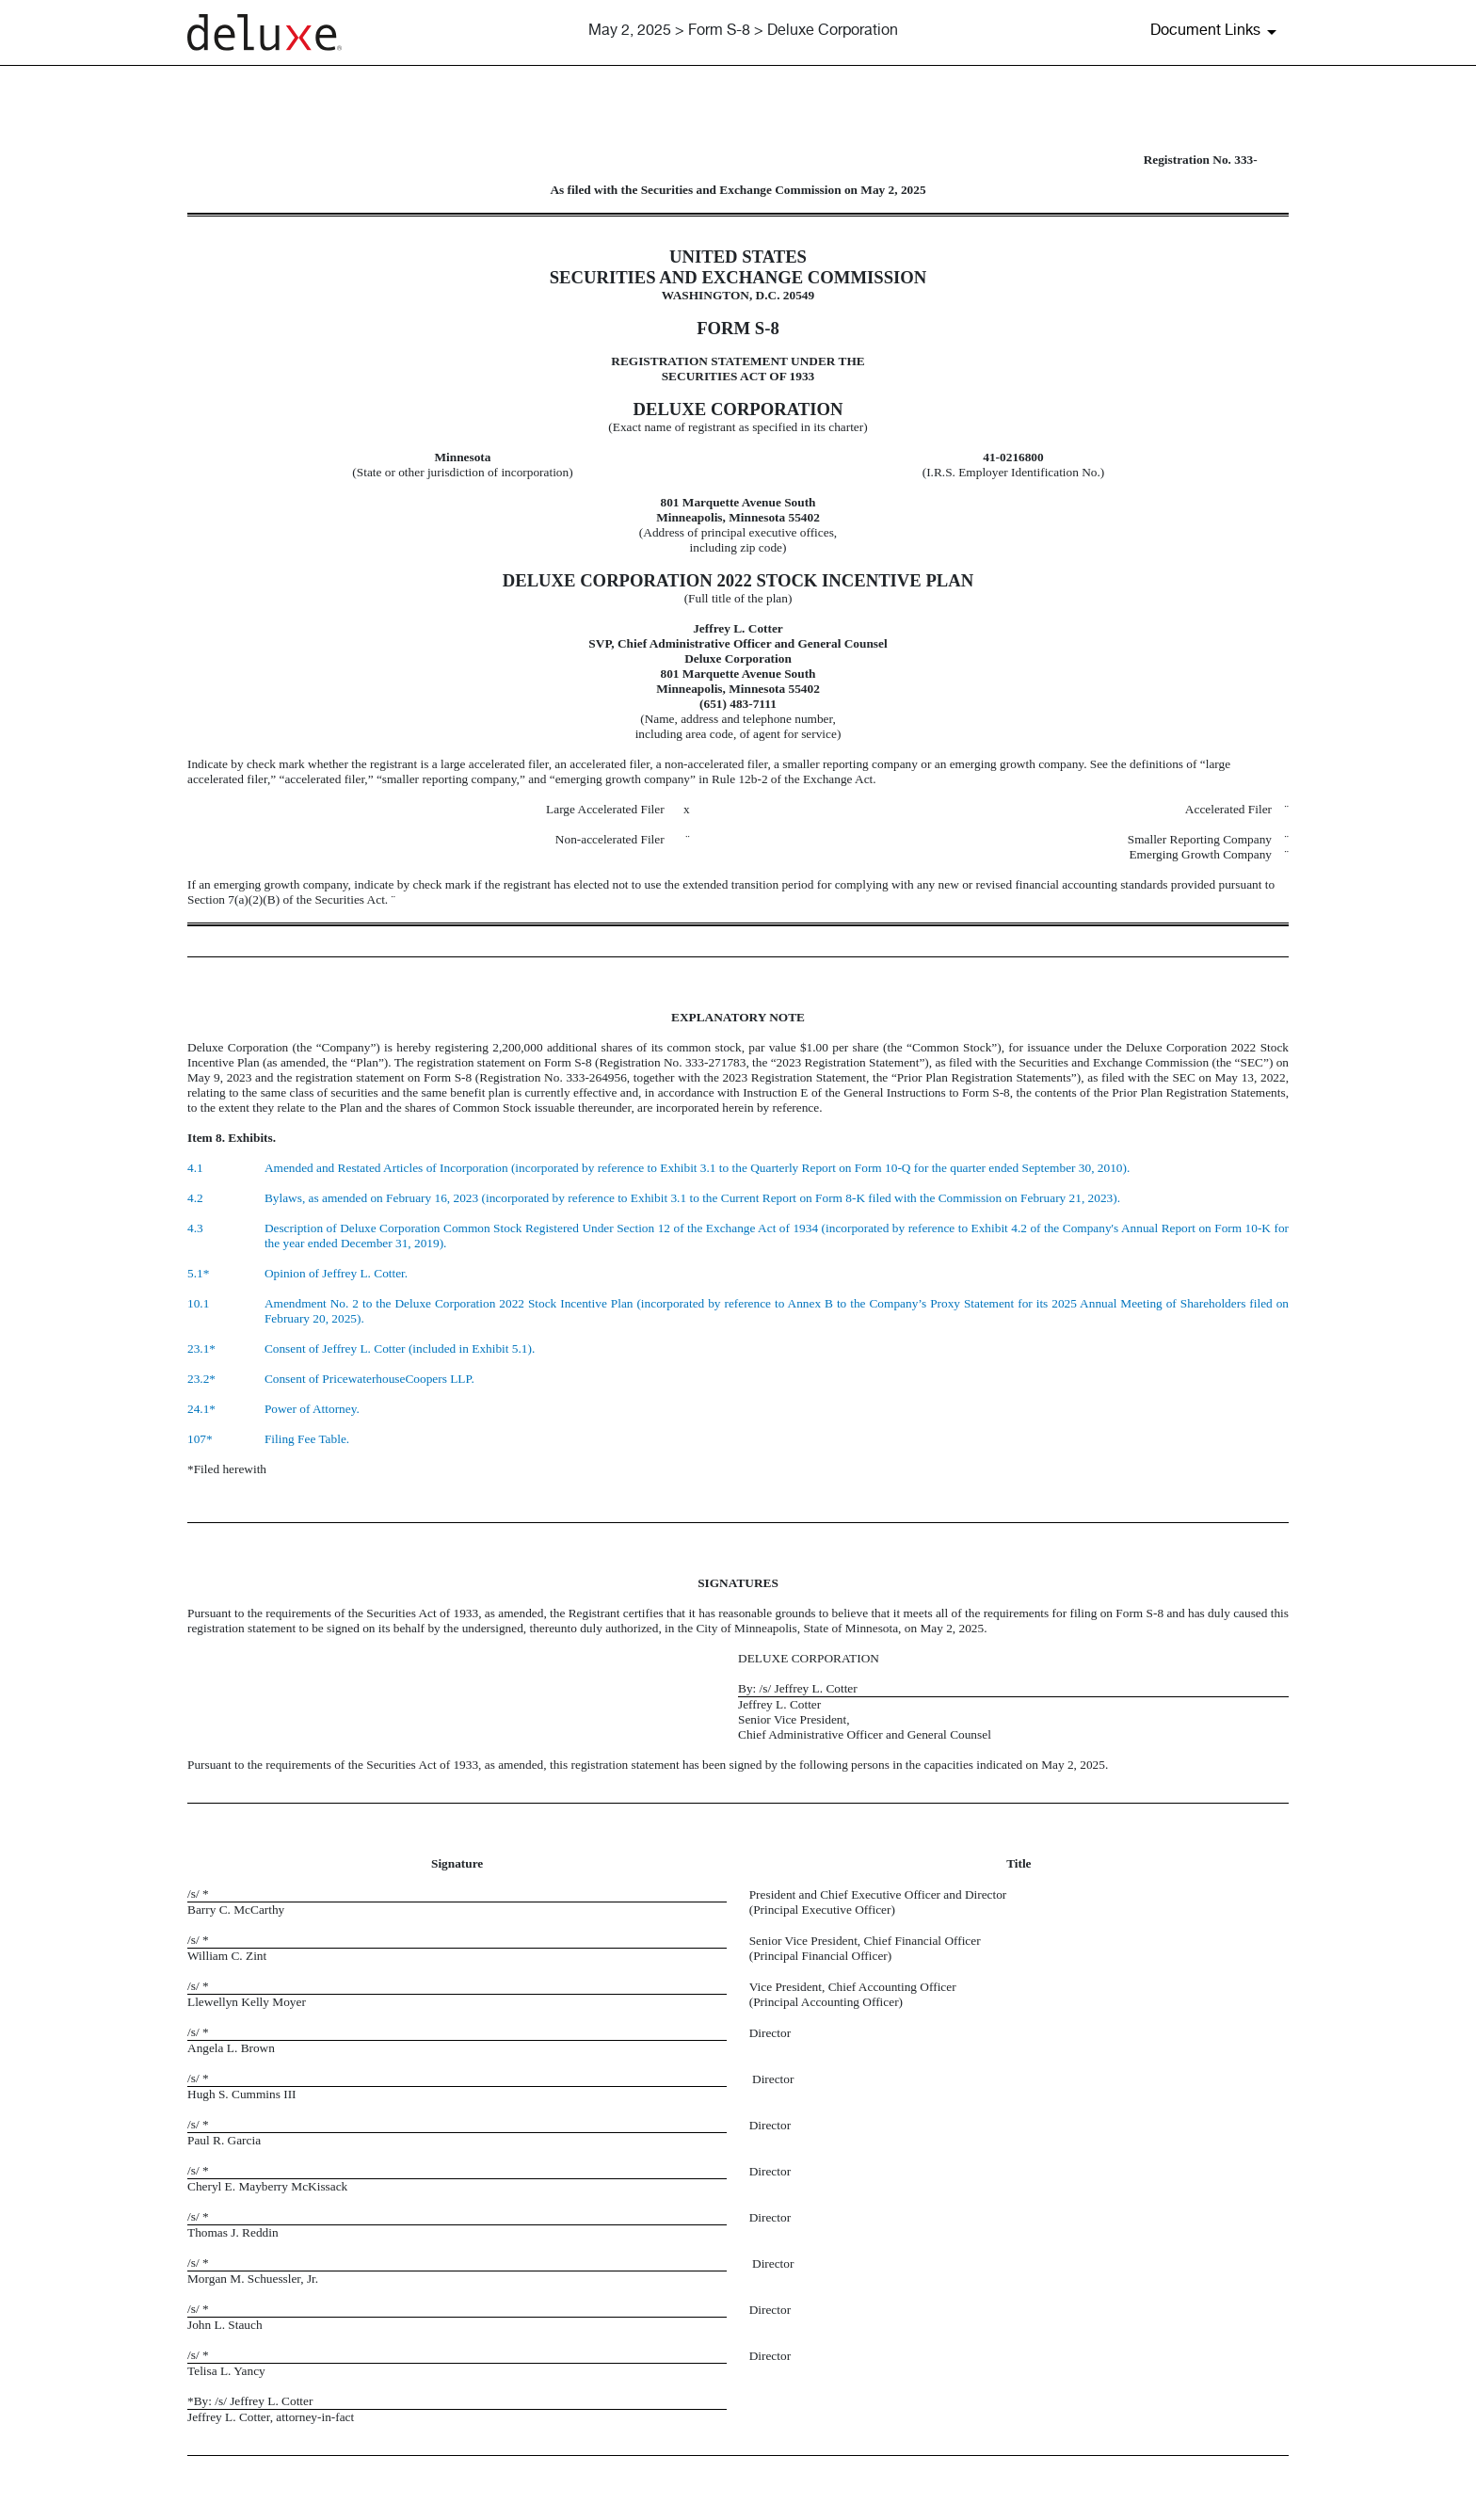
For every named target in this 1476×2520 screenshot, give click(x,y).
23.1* (201, 1348)
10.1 (198, 1303)
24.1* (201, 1409)
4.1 (195, 1168)
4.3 (195, 1228)
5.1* (198, 1273)
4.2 (195, 1198)
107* (200, 1439)
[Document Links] (1217, 32)
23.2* (201, 1379)
